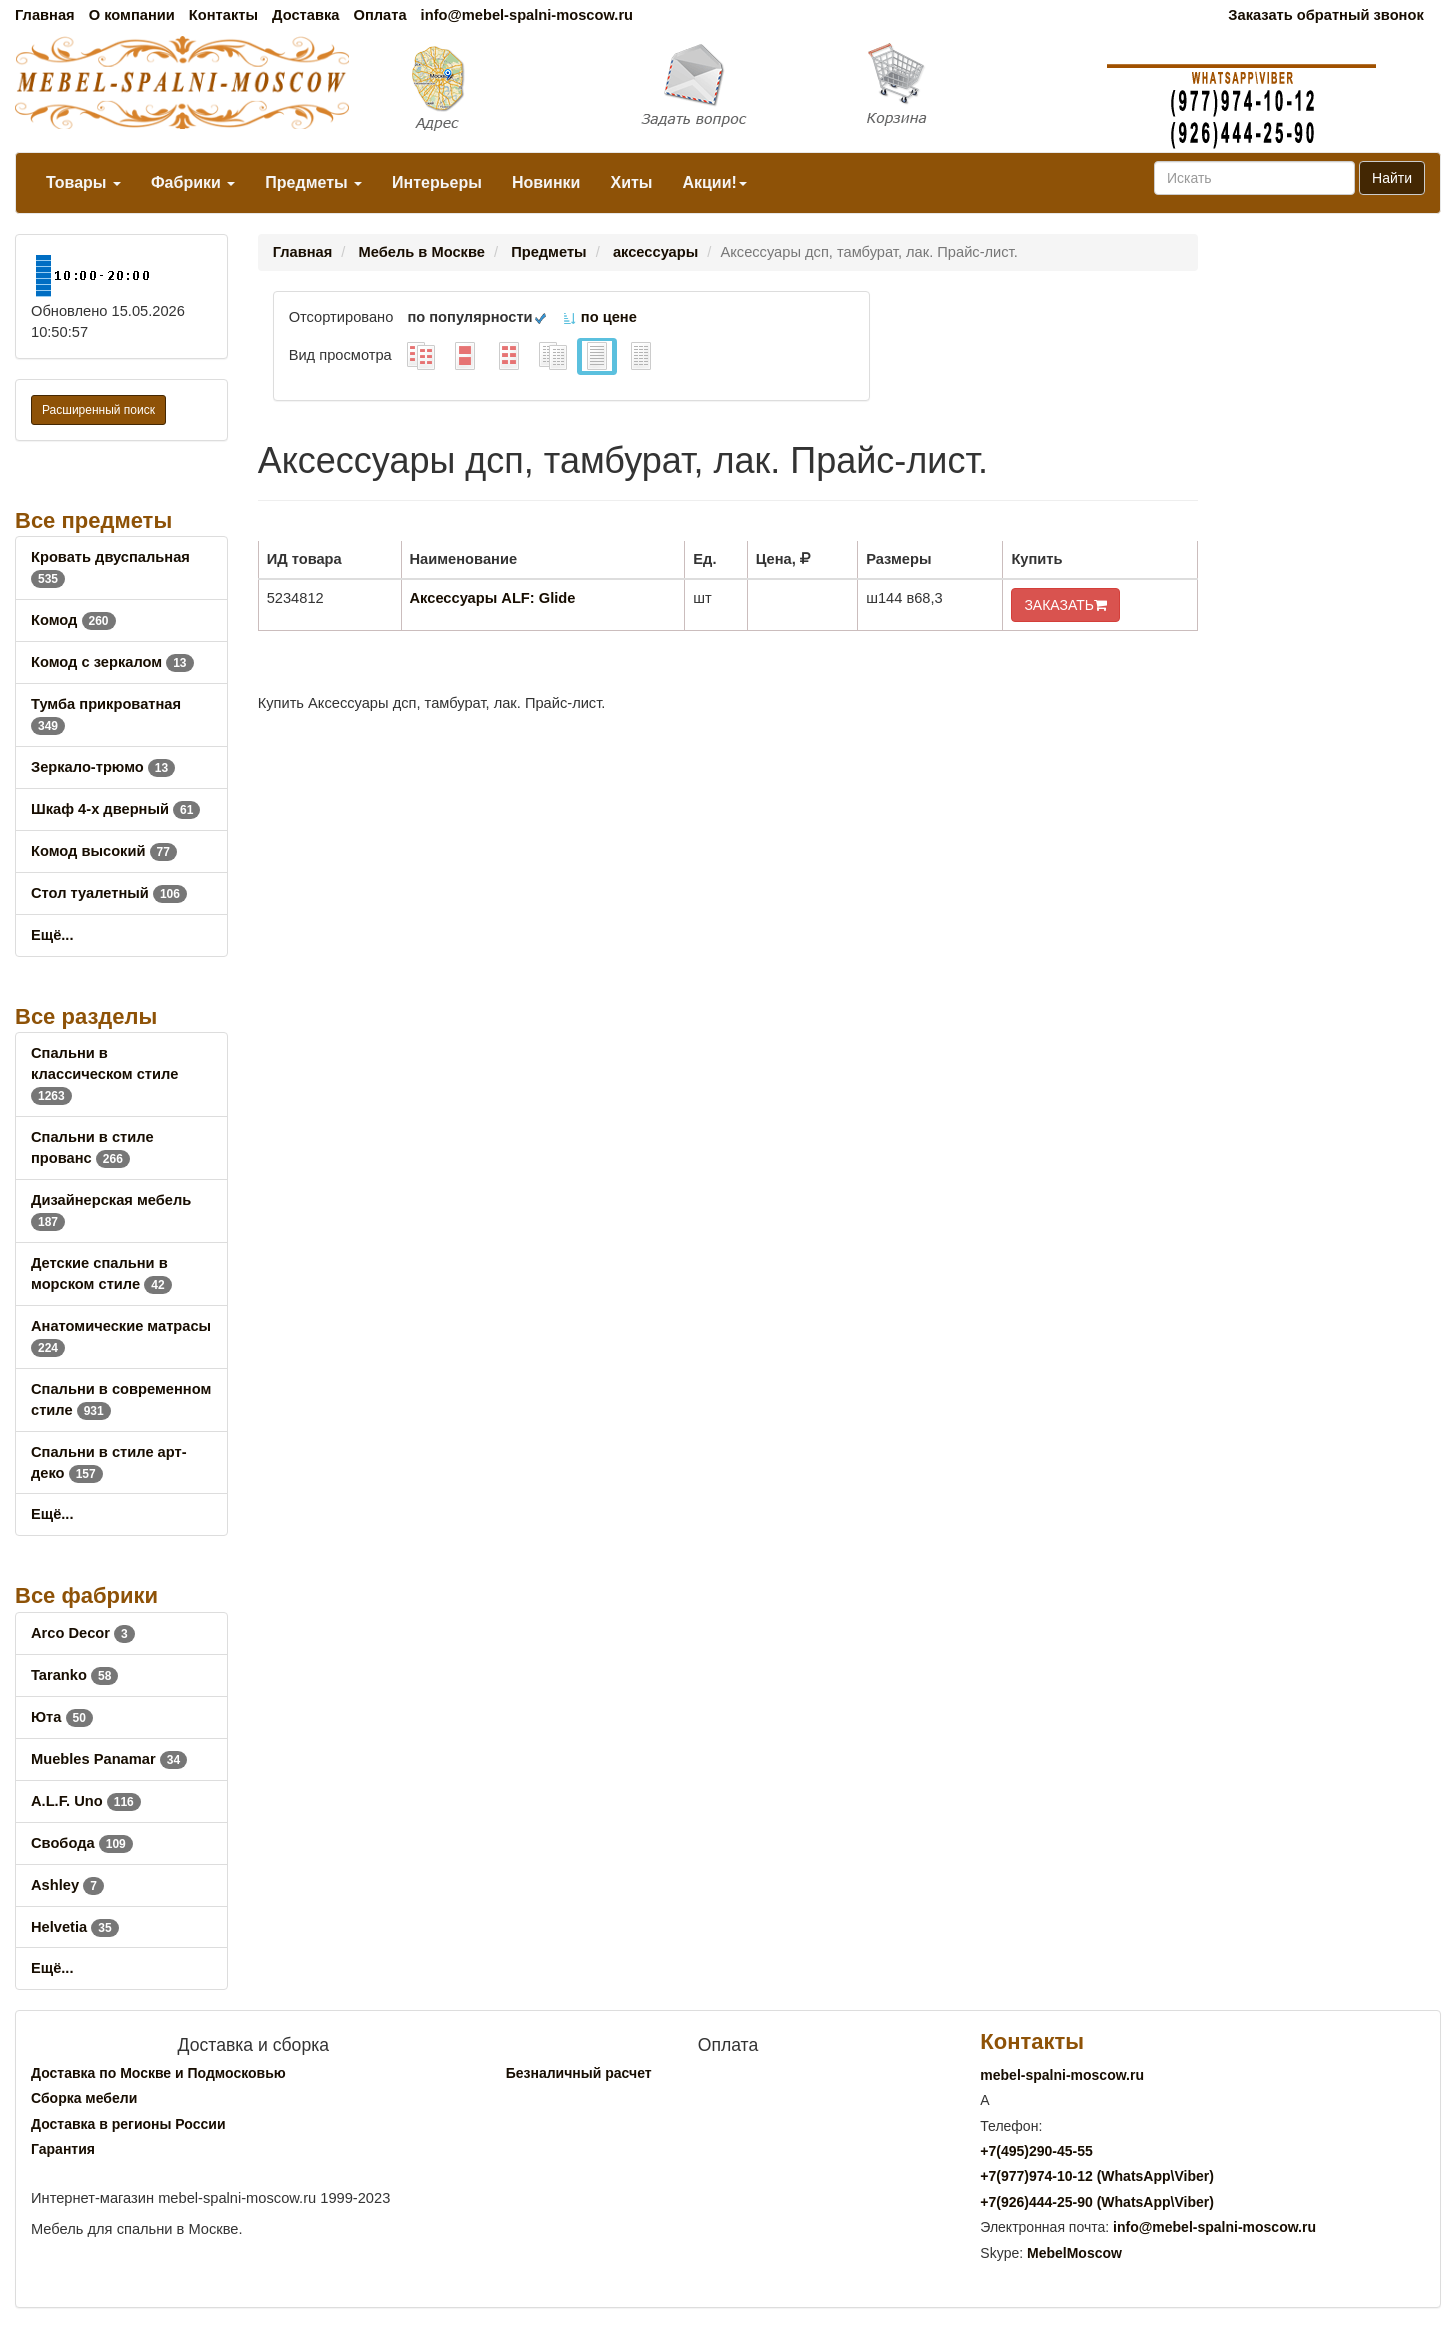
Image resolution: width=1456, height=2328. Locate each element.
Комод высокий (104, 851)
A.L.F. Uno (86, 1801)
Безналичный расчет (579, 2073)
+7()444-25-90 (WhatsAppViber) (1097, 2202)
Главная (45, 15)
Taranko (74, 1675)
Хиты (631, 182)
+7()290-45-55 (1036, 2151)
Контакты (223, 15)
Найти (1392, 178)
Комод (73, 620)
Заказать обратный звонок (1325, 15)
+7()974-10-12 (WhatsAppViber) (1097, 2176)
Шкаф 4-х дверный (115, 809)
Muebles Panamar (109, 1759)
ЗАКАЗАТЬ (1065, 605)
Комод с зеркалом (112, 662)
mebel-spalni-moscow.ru (1062, 2075)
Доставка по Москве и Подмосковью (158, 2073)
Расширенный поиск (98, 410)
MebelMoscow (1074, 2253)
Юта (62, 1717)
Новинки (546, 182)
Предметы (313, 182)
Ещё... (52, 935)
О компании (132, 15)
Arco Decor (83, 1633)
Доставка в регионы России (128, 2124)
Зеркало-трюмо (103, 767)
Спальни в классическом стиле (104, 1074)
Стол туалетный (109, 893)
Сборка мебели (84, 2098)
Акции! (714, 182)
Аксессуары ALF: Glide (493, 598)
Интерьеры (437, 182)
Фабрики (193, 182)
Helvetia (75, 1927)
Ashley (67, 1885)
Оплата (379, 15)
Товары (83, 182)
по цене (599, 317)
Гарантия (63, 2149)
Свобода (82, 1843)
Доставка (305, 15)
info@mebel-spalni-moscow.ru (527, 15)
